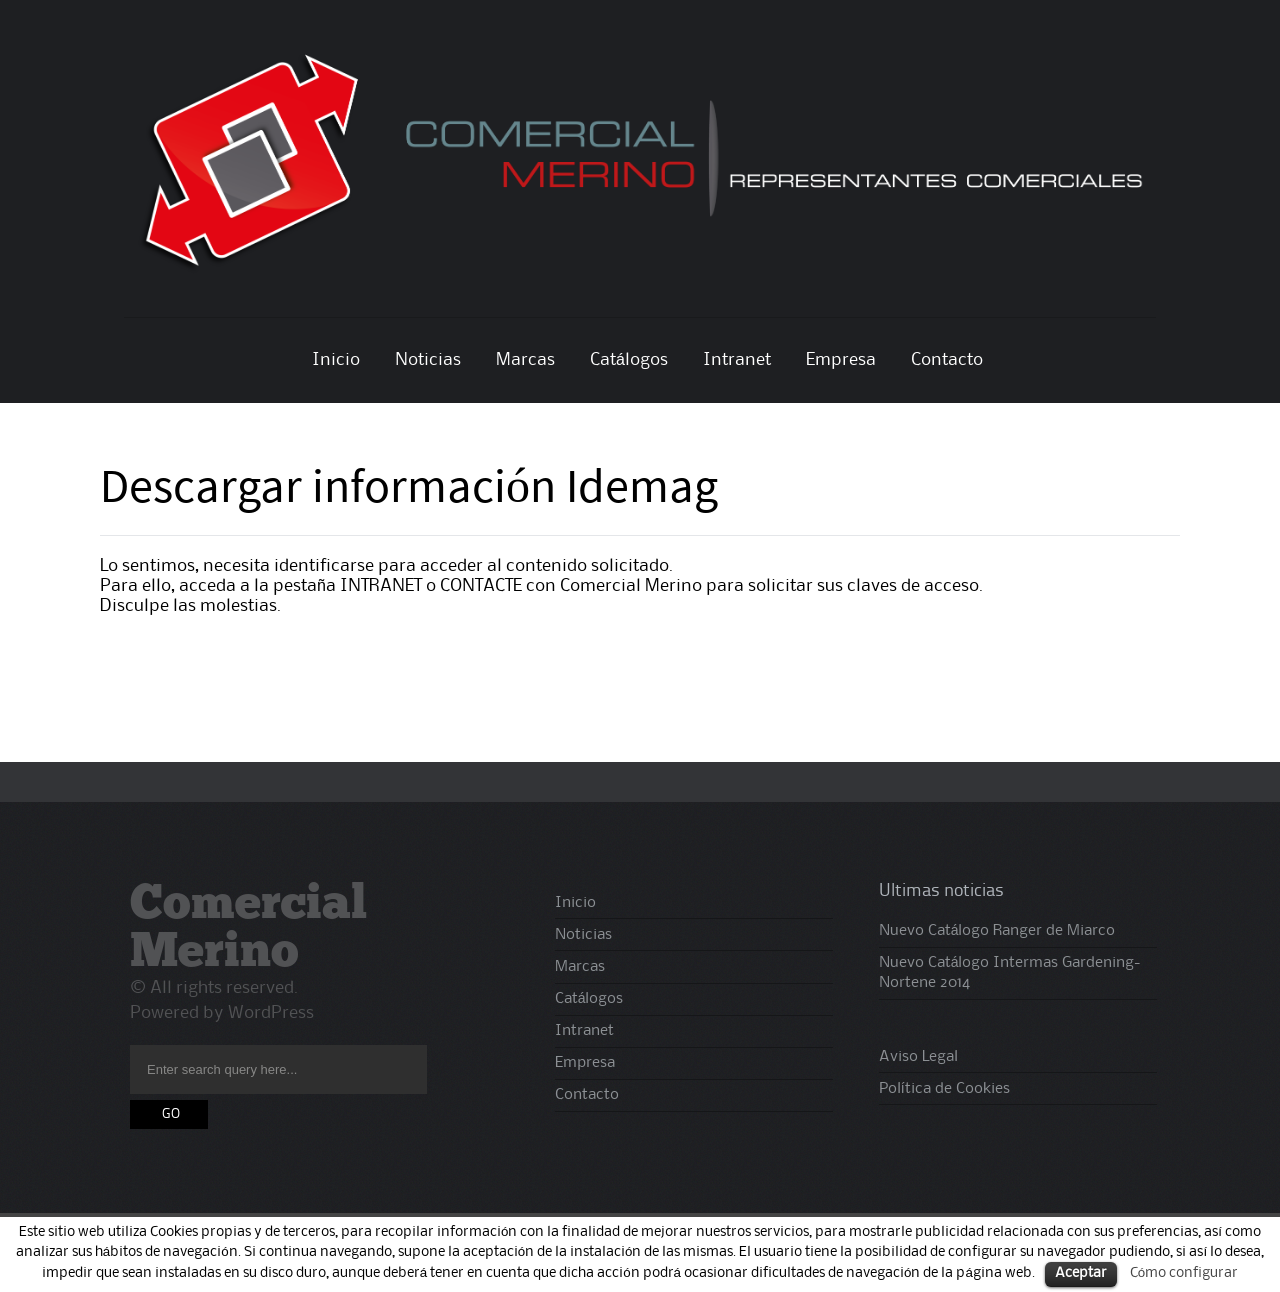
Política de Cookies (944, 1089)
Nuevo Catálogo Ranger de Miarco (997, 931)
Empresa (841, 360)
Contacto (947, 360)
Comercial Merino (248, 930)
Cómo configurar (1184, 1273)
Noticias (428, 360)
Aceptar (1081, 1273)
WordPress (271, 1013)
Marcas (525, 360)
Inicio (336, 360)
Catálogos (629, 360)
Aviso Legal (918, 1057)
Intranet (737, 360)
